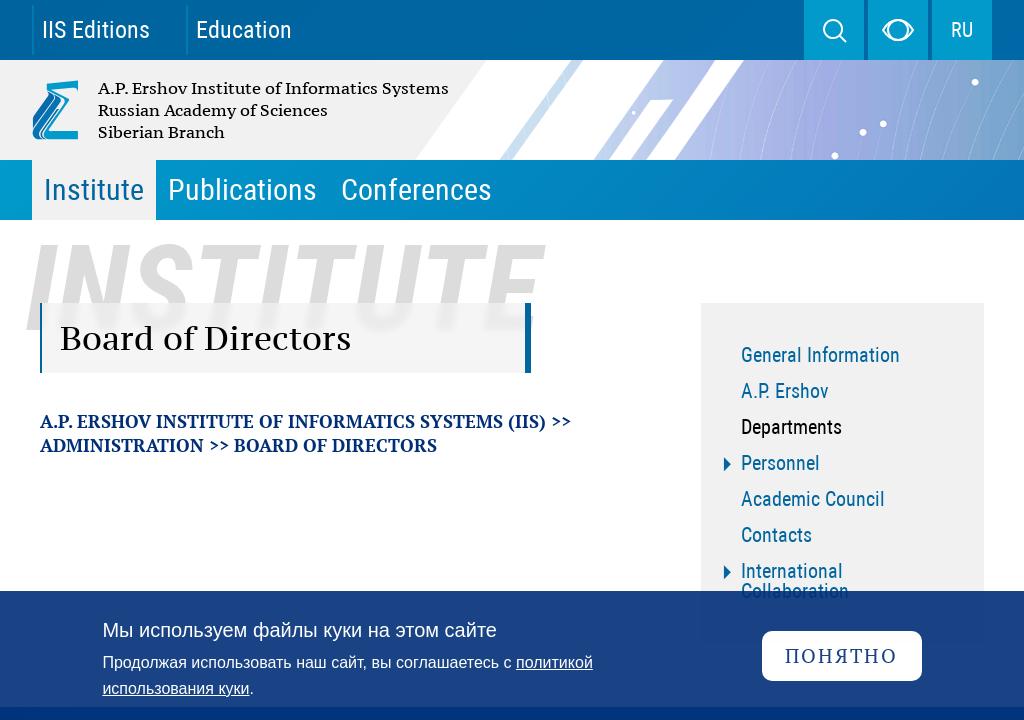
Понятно (841, 655)
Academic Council (813, 499)
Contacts (776, 535)
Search (834, 30)
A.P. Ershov (785, 391)
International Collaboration (795, 581)
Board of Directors (335, 445)
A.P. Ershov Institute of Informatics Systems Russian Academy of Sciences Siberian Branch (198, 110)
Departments (791, 427)
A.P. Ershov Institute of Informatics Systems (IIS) (293, 421)
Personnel (780, 463)
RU (962, 30)
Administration (122, 445)
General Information (820, 355)
